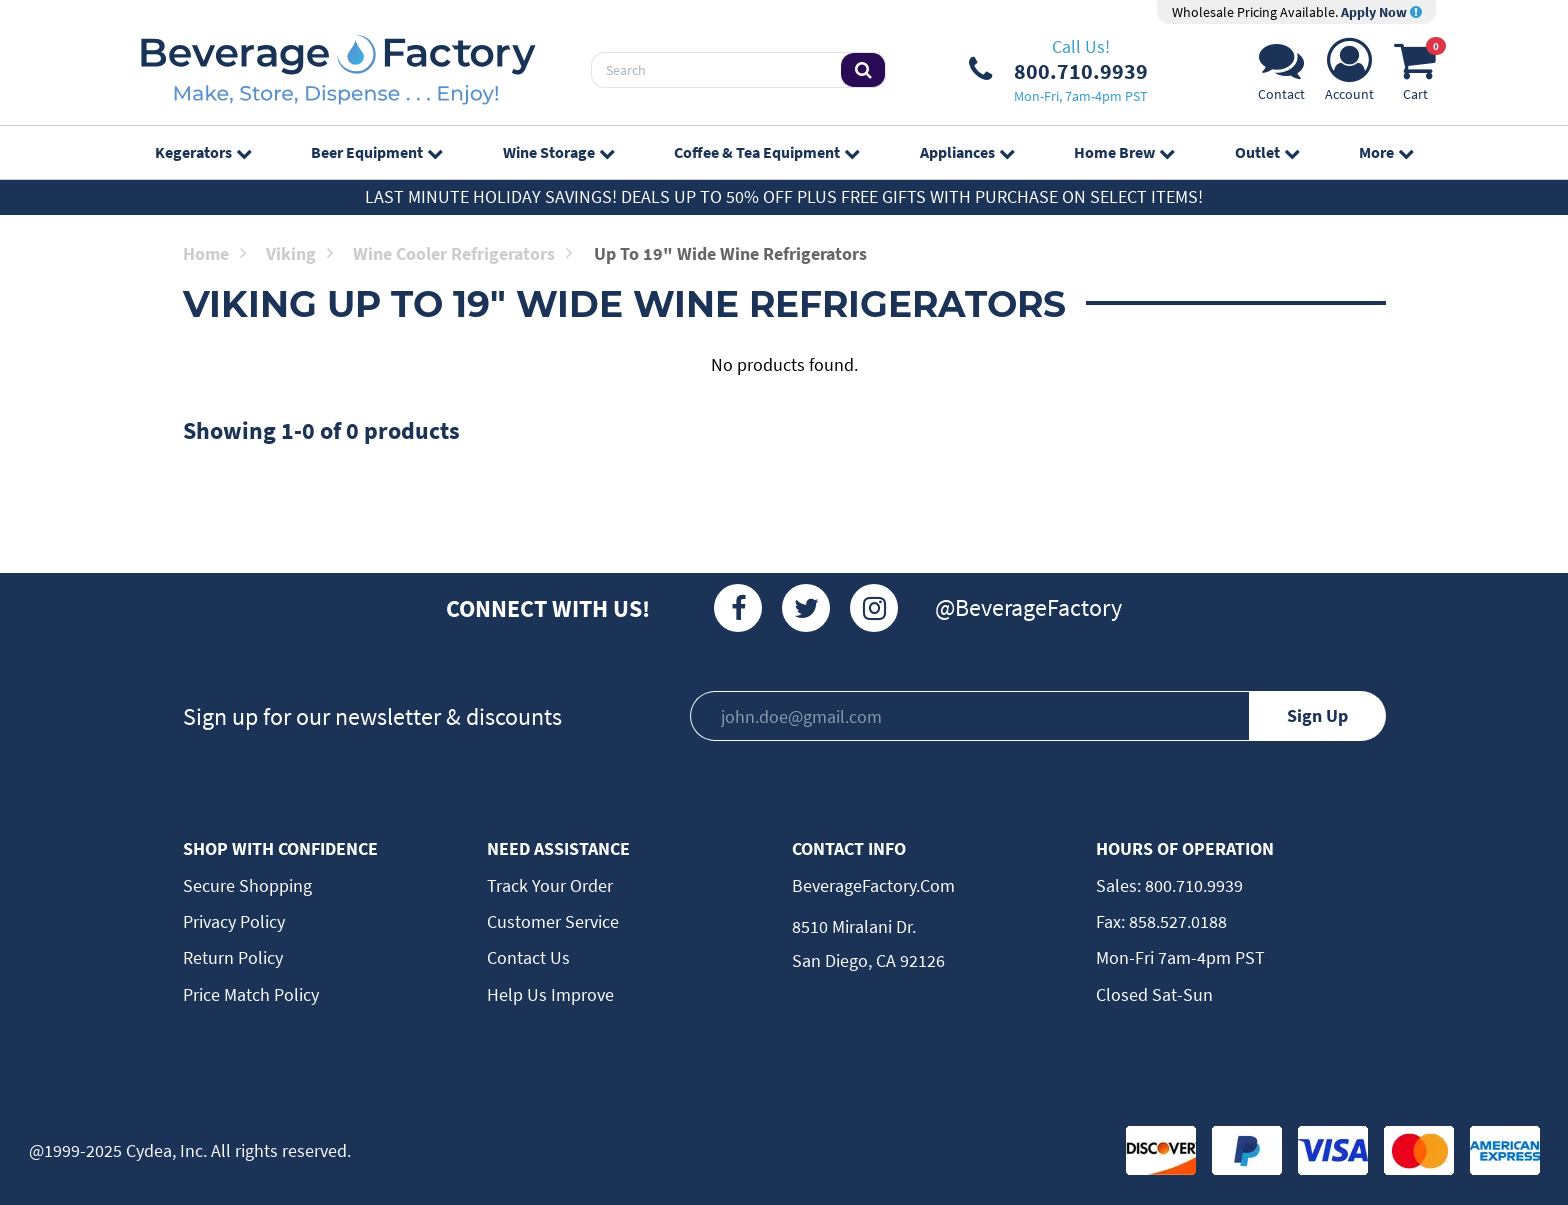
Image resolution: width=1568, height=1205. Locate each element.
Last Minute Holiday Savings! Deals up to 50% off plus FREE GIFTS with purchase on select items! (784, 196)
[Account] (1349, 75)
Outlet (1267, 152)
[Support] (1281, 75)
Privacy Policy (234, 921)
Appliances (967, 152)
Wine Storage (558, 152)
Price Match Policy (251, 994)
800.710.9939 (1192, 885)
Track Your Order (550, 885)
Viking (299, 253)
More (1386, 152)
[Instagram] (874, 608)
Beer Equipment (376, 152)
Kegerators (203, 152)
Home (214, 253)
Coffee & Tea (766, 152)
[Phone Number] (1058, 70)
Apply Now (1381, 12)
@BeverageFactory (1028, 607)
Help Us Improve (550, 994)
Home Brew (1124, 152)
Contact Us (528, 957)
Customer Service (553, 921)
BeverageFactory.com (873, 885)
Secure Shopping (247, 885)
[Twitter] (806, 608)
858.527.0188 (1176, 921)
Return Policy (233, 957)
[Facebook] (738, 608)
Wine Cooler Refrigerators (462, 253)
